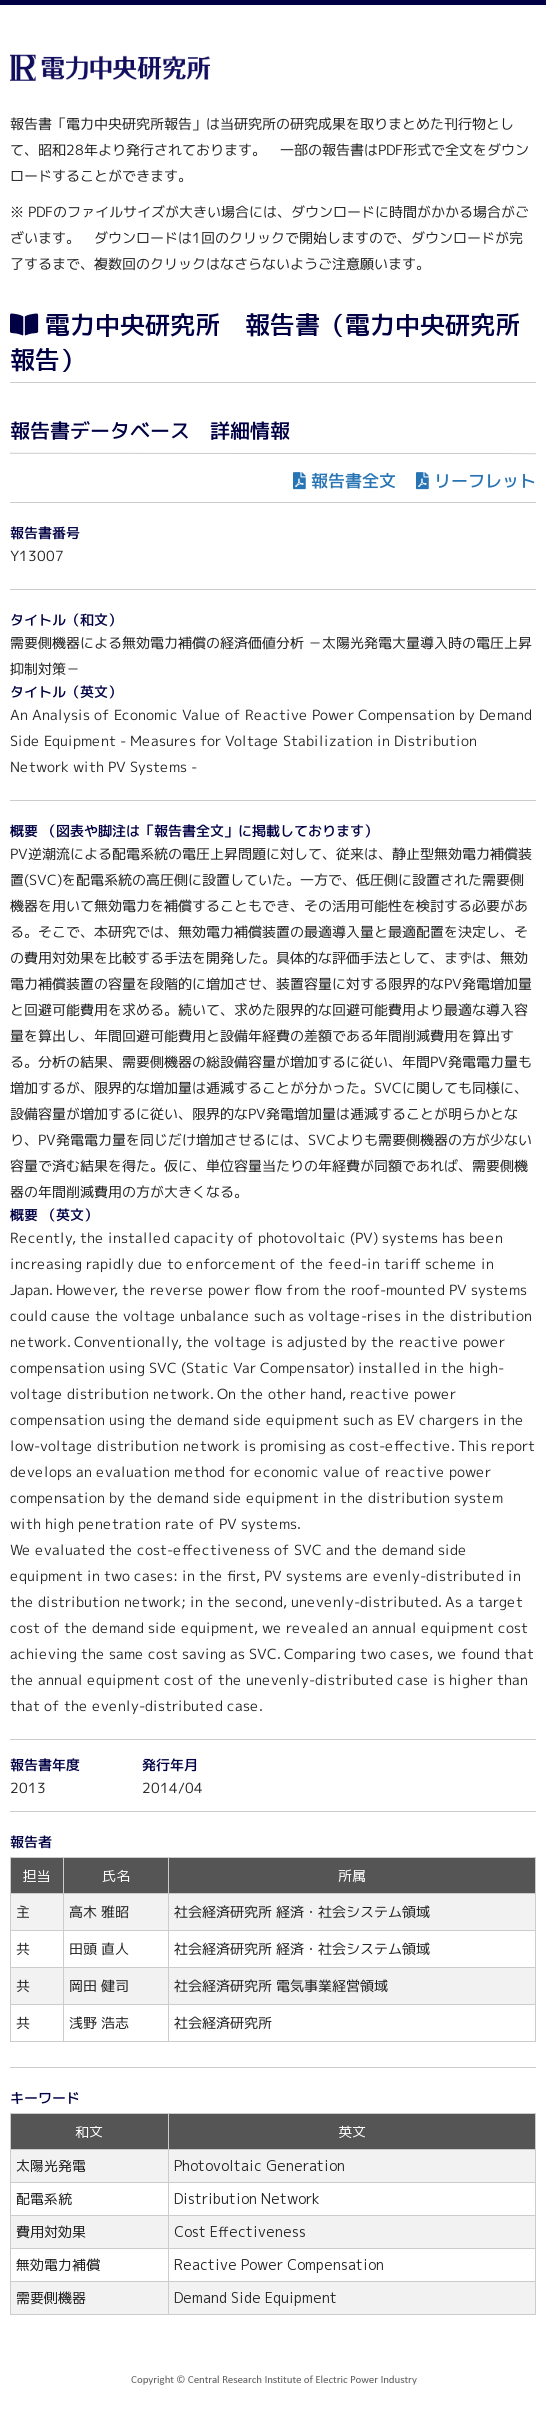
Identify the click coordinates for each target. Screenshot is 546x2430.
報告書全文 (353, 480)
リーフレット (485, 480)
